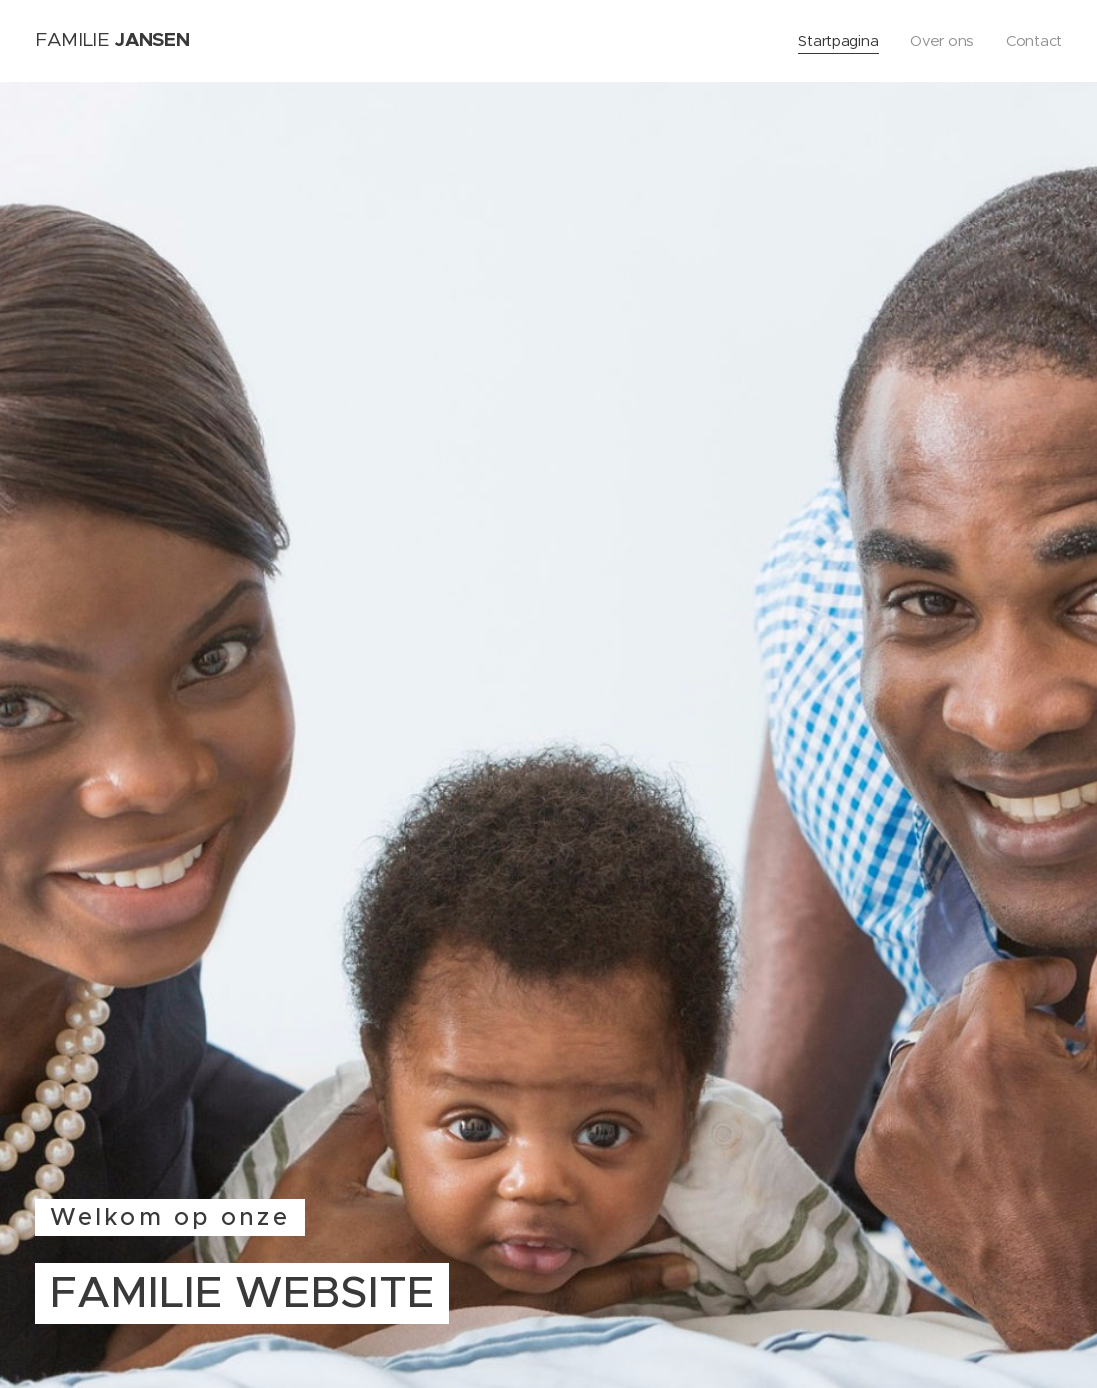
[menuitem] (838, 41)
